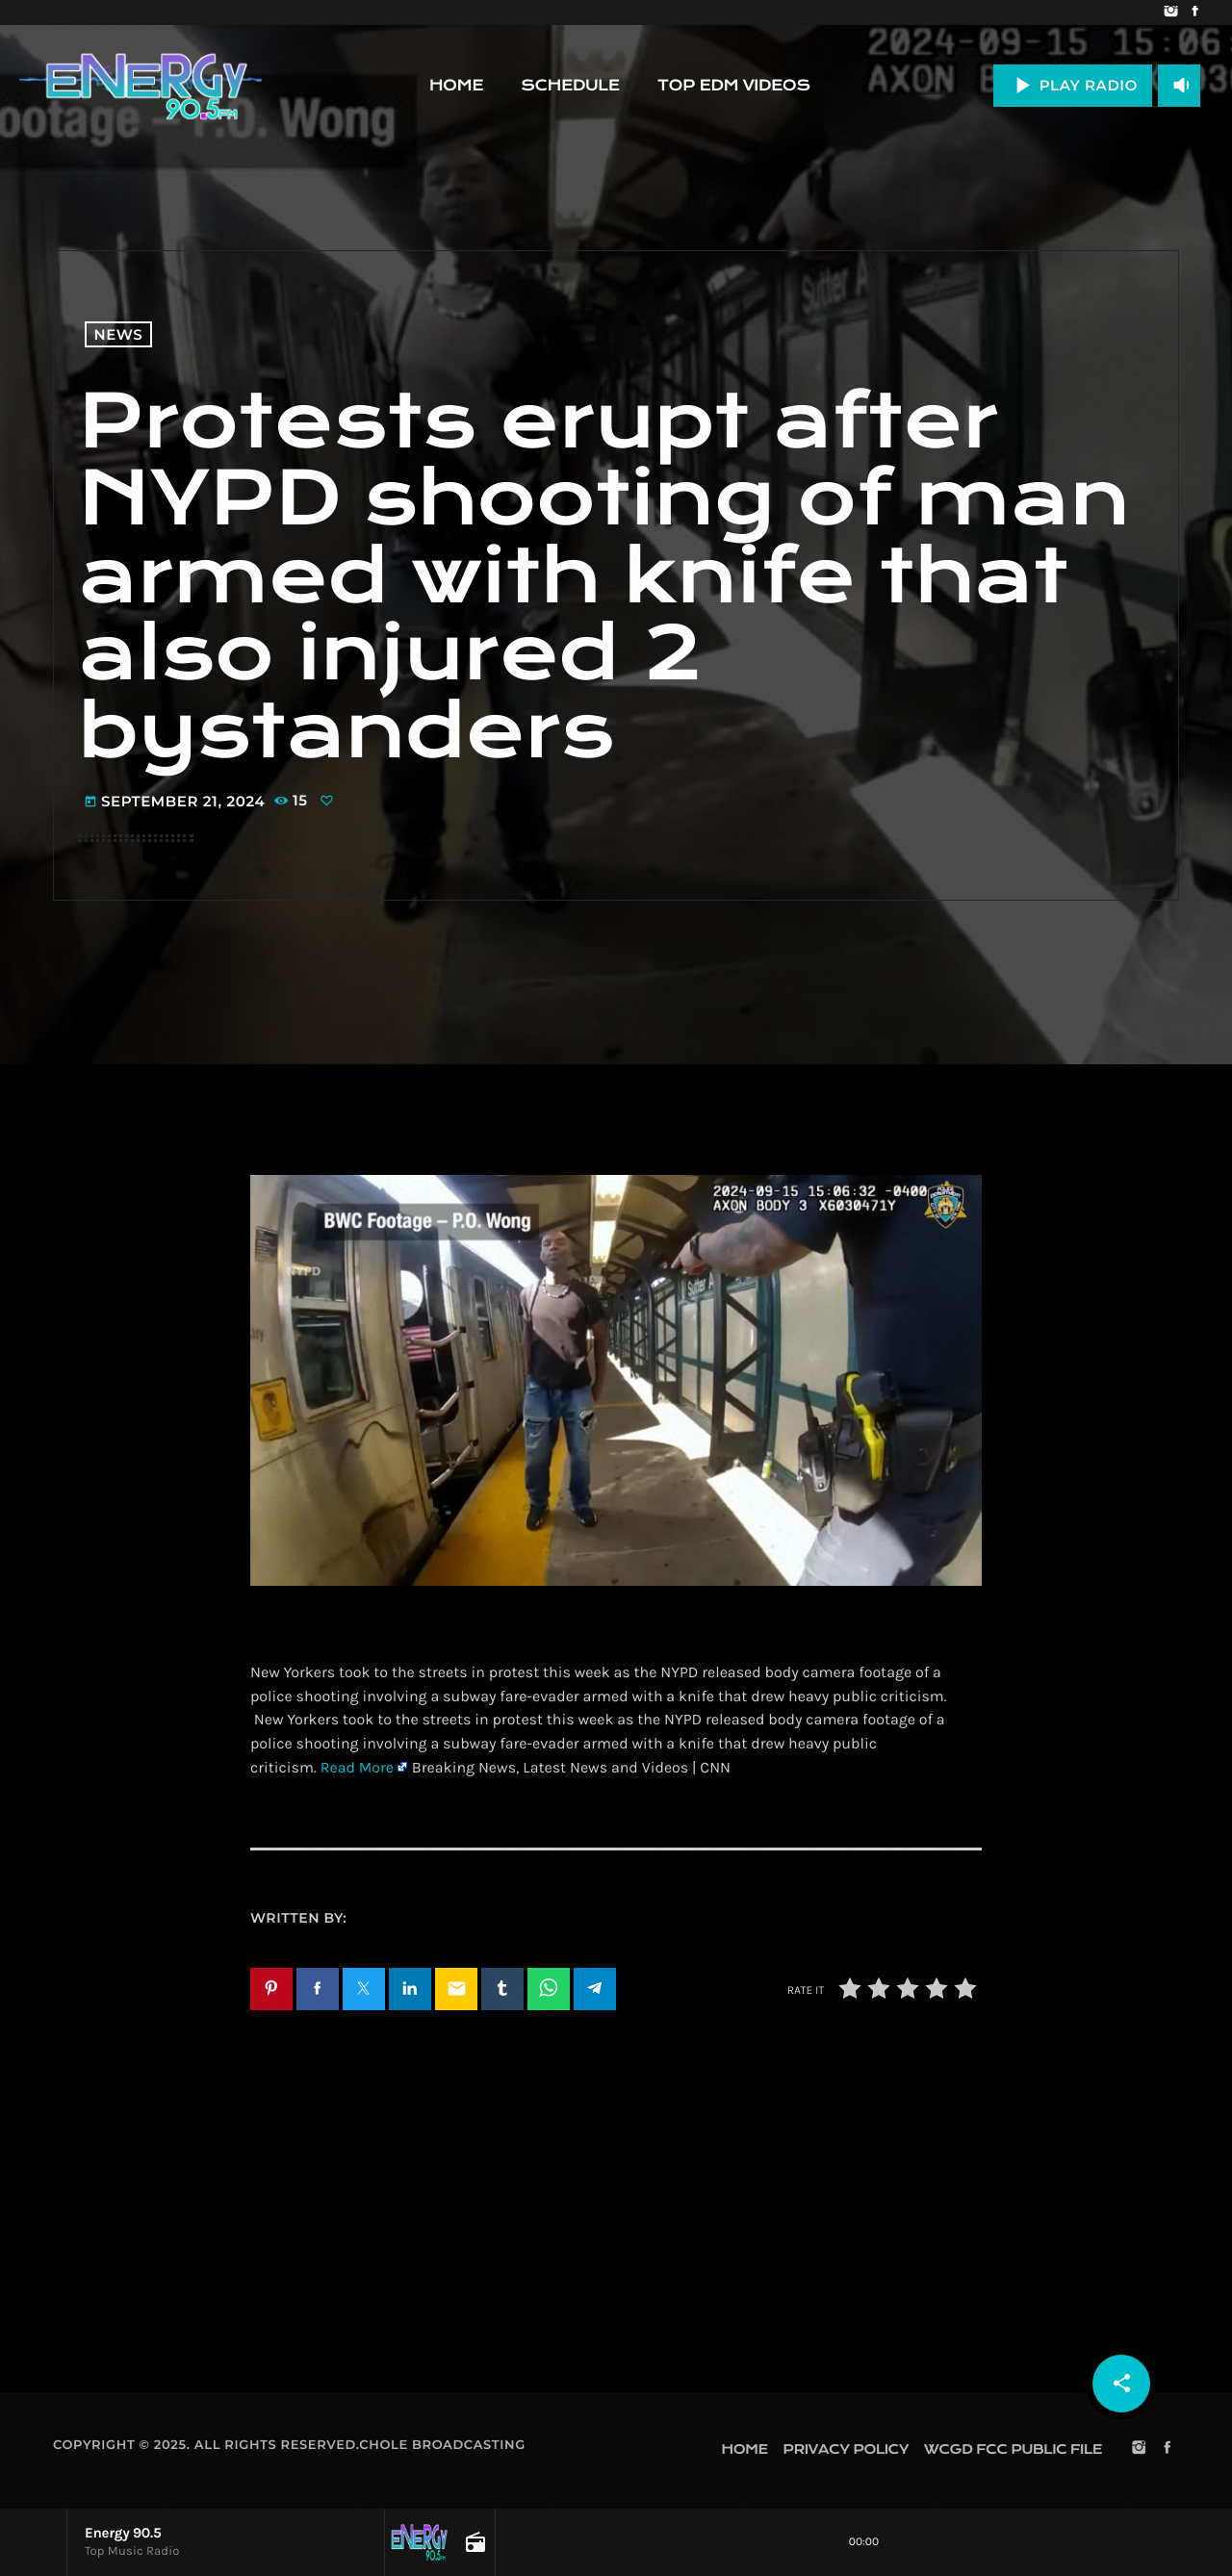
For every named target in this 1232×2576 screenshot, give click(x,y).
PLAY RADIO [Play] (1073, 85)
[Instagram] (1171, 12)
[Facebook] (1195, 12)
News (118, 334)
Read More (357, 1768)
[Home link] (140, 85)
